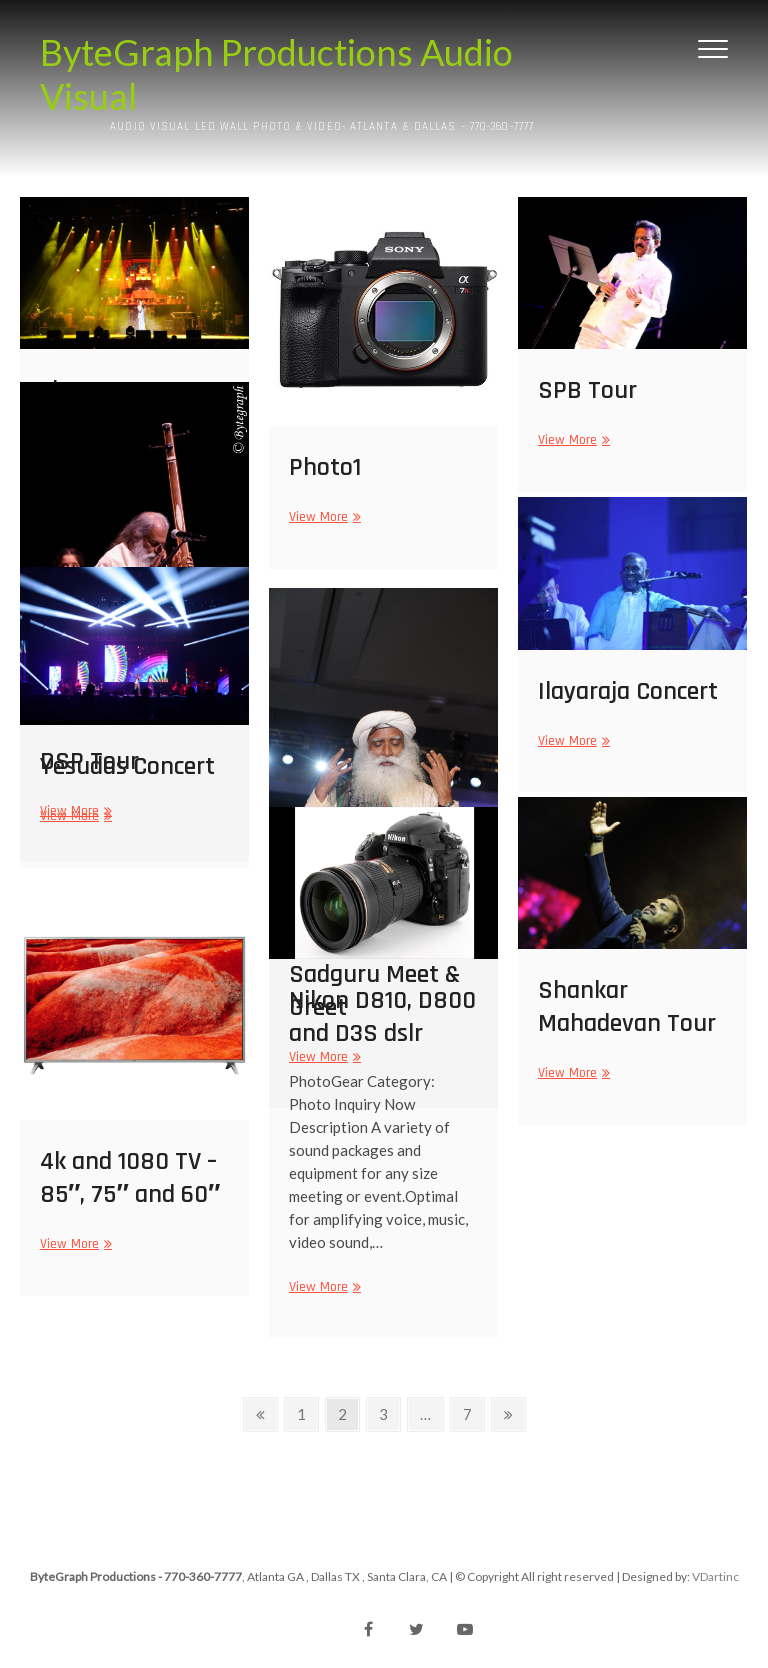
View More (322, 517)
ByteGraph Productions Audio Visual (276, 74)
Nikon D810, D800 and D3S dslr (382, 1017)
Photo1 (325, 467)
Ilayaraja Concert (628, 691)
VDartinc (715, 1576)
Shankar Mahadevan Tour (627, 1007)
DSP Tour (89, 761)
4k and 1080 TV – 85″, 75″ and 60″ (130, 1178)
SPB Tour (587, 390)
